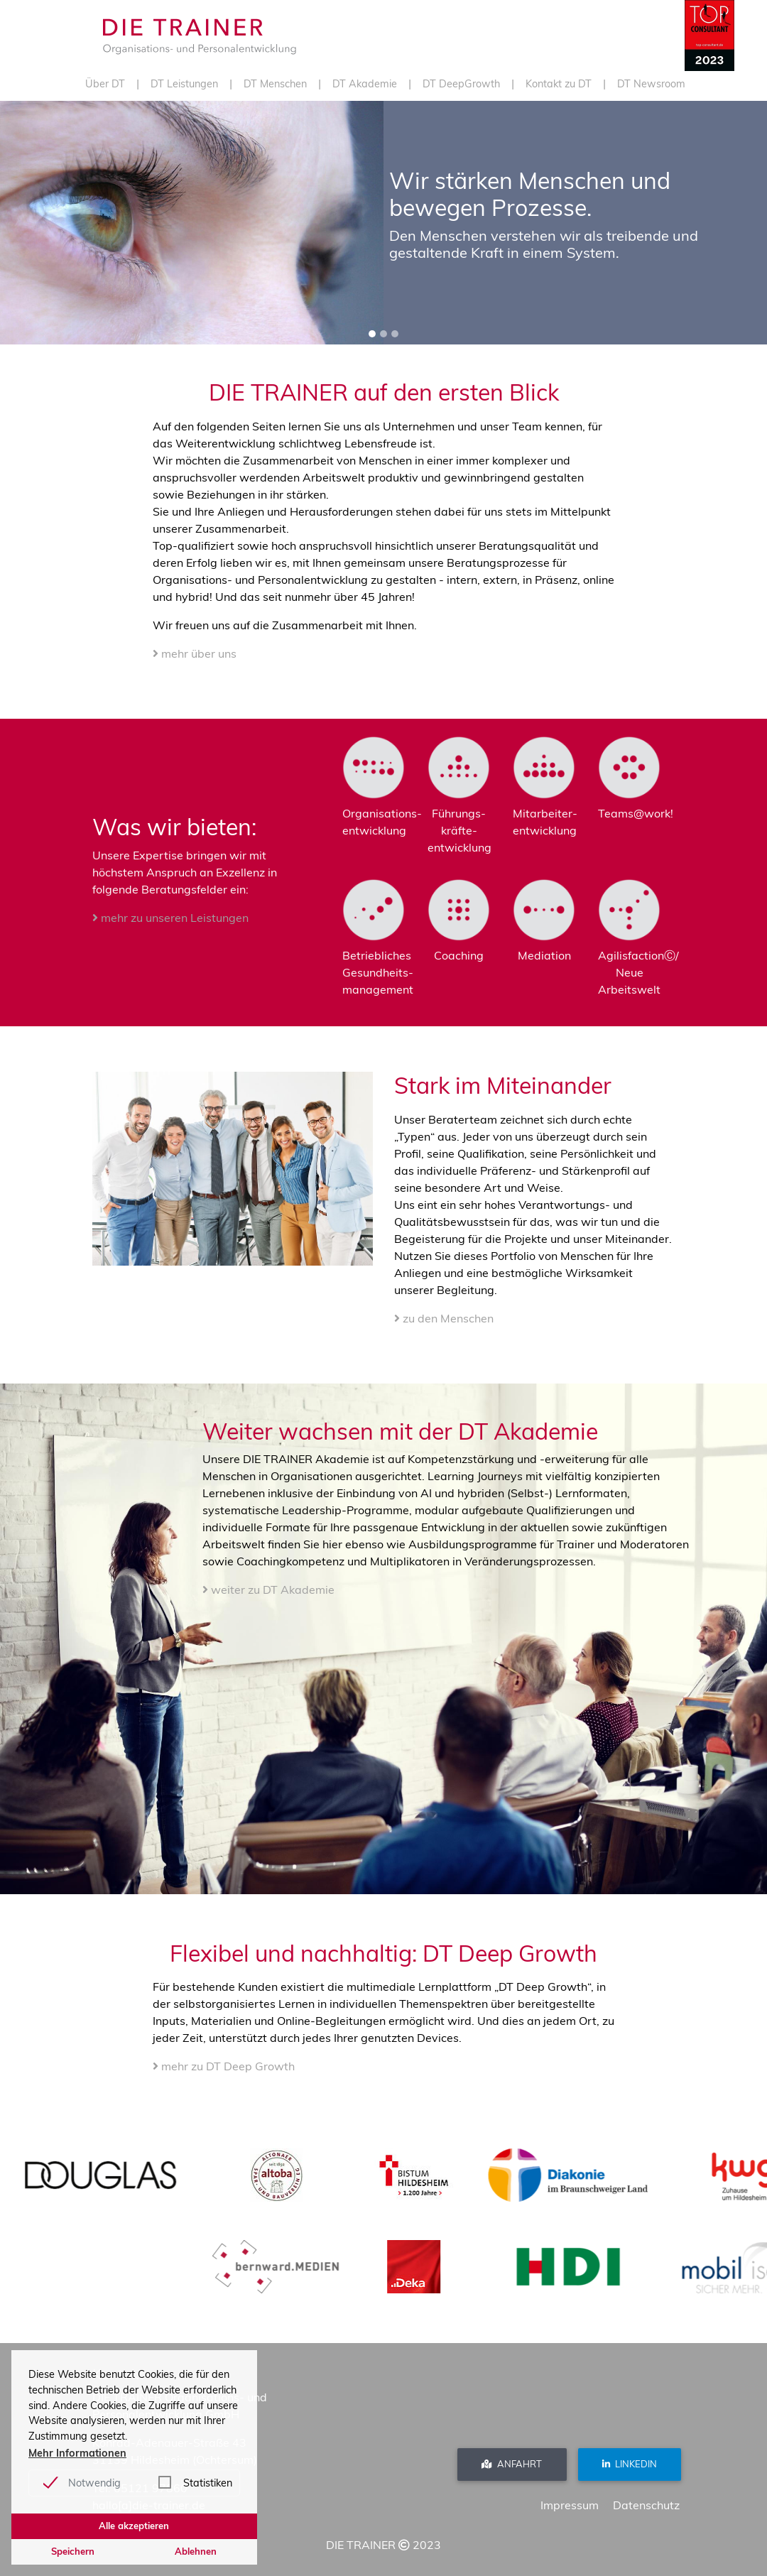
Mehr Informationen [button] (77, 2453)
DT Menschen (275, 83)
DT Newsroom (651, 83)
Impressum (569, 2505)
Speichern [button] (72, 2551)
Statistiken (207, 2483)
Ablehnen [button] (196, 2551)
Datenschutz (646, 2505)
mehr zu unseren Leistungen (170, 918)
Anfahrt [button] (512, 2463)
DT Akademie (364, 83)
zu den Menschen (444, 1318)
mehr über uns (194, 653)
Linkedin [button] (629, 2463)
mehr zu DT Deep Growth (224, 2066)
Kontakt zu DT (559, 83)
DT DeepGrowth (461, 83)
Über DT (105, 83)
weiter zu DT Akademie (268, 1589)
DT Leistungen (184, 83)
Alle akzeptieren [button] (134, 2525)
